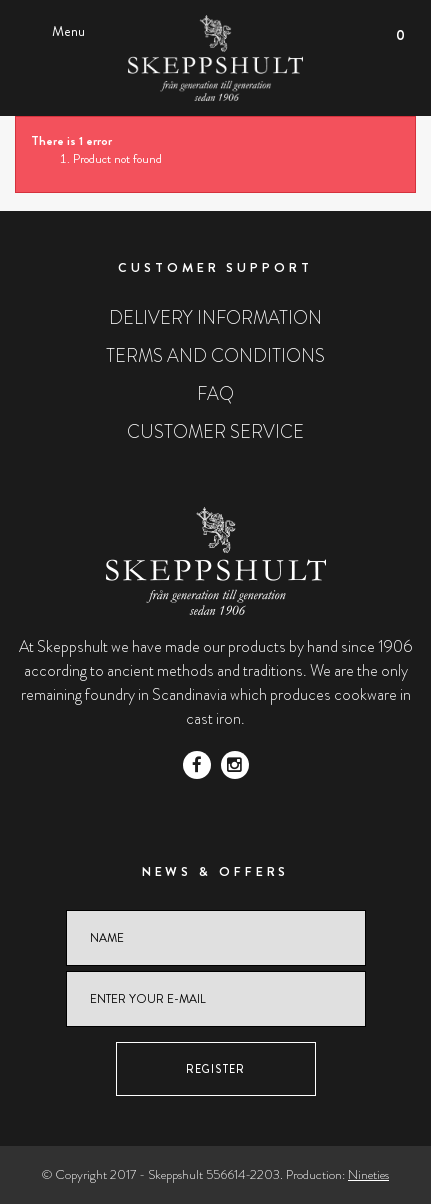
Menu (68, 31)
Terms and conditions (215, 356)
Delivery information (215, 318)
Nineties (368, 1174)
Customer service (215, 432)
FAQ (215, 394)
